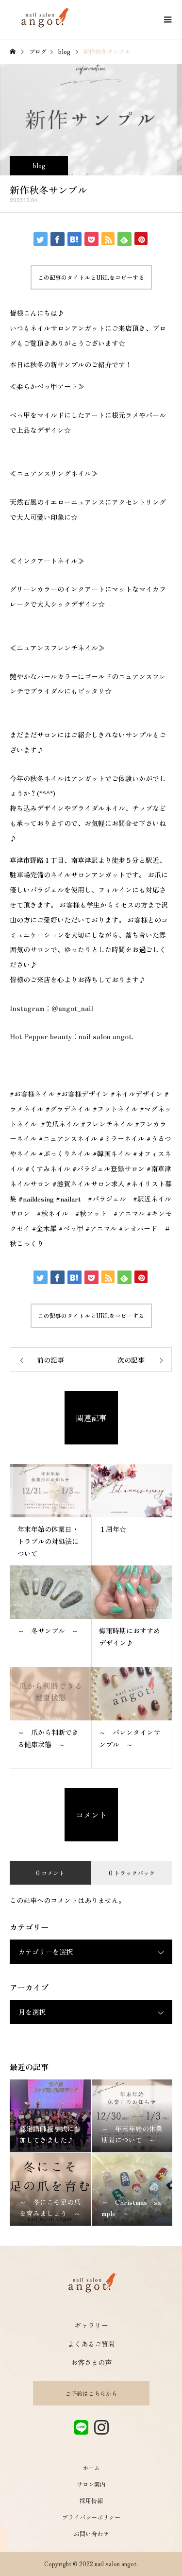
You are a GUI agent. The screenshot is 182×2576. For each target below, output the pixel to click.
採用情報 (91, 2500)
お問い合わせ (91, 2533)
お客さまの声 (91, 2362)
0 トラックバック (132, 1873)
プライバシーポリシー (91, 2517)
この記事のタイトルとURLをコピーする (91, 277)
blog (39, 165)
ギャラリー (91, 2325)
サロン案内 (91, 2484)
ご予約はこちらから (91, 2393)
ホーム (91, 2467)
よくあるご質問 (91, 2344)
